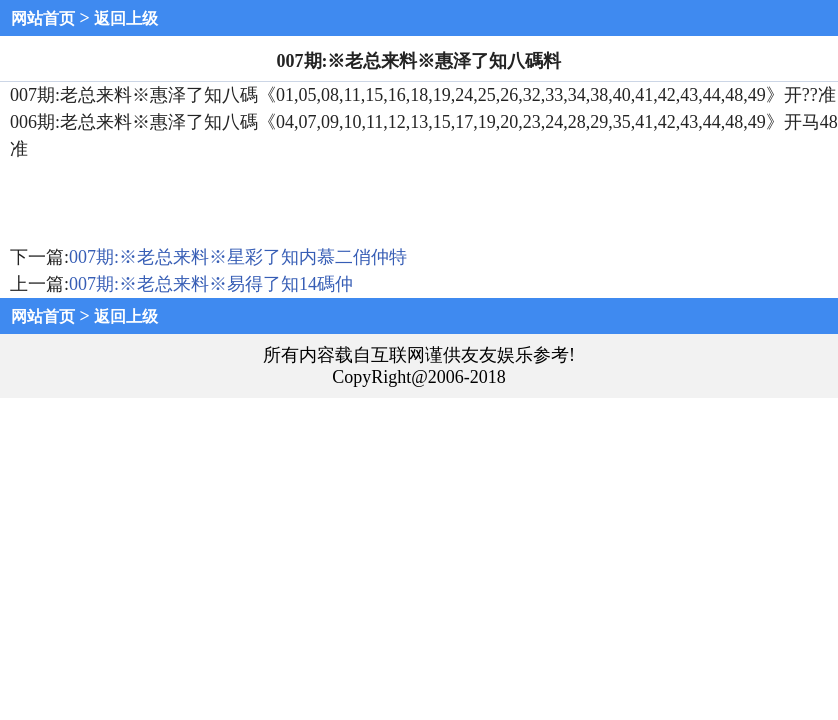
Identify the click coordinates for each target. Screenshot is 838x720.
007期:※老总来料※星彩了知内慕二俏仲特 (238, 257)
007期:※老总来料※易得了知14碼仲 (211, 284)
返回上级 (126, 18)
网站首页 (43, 18)
